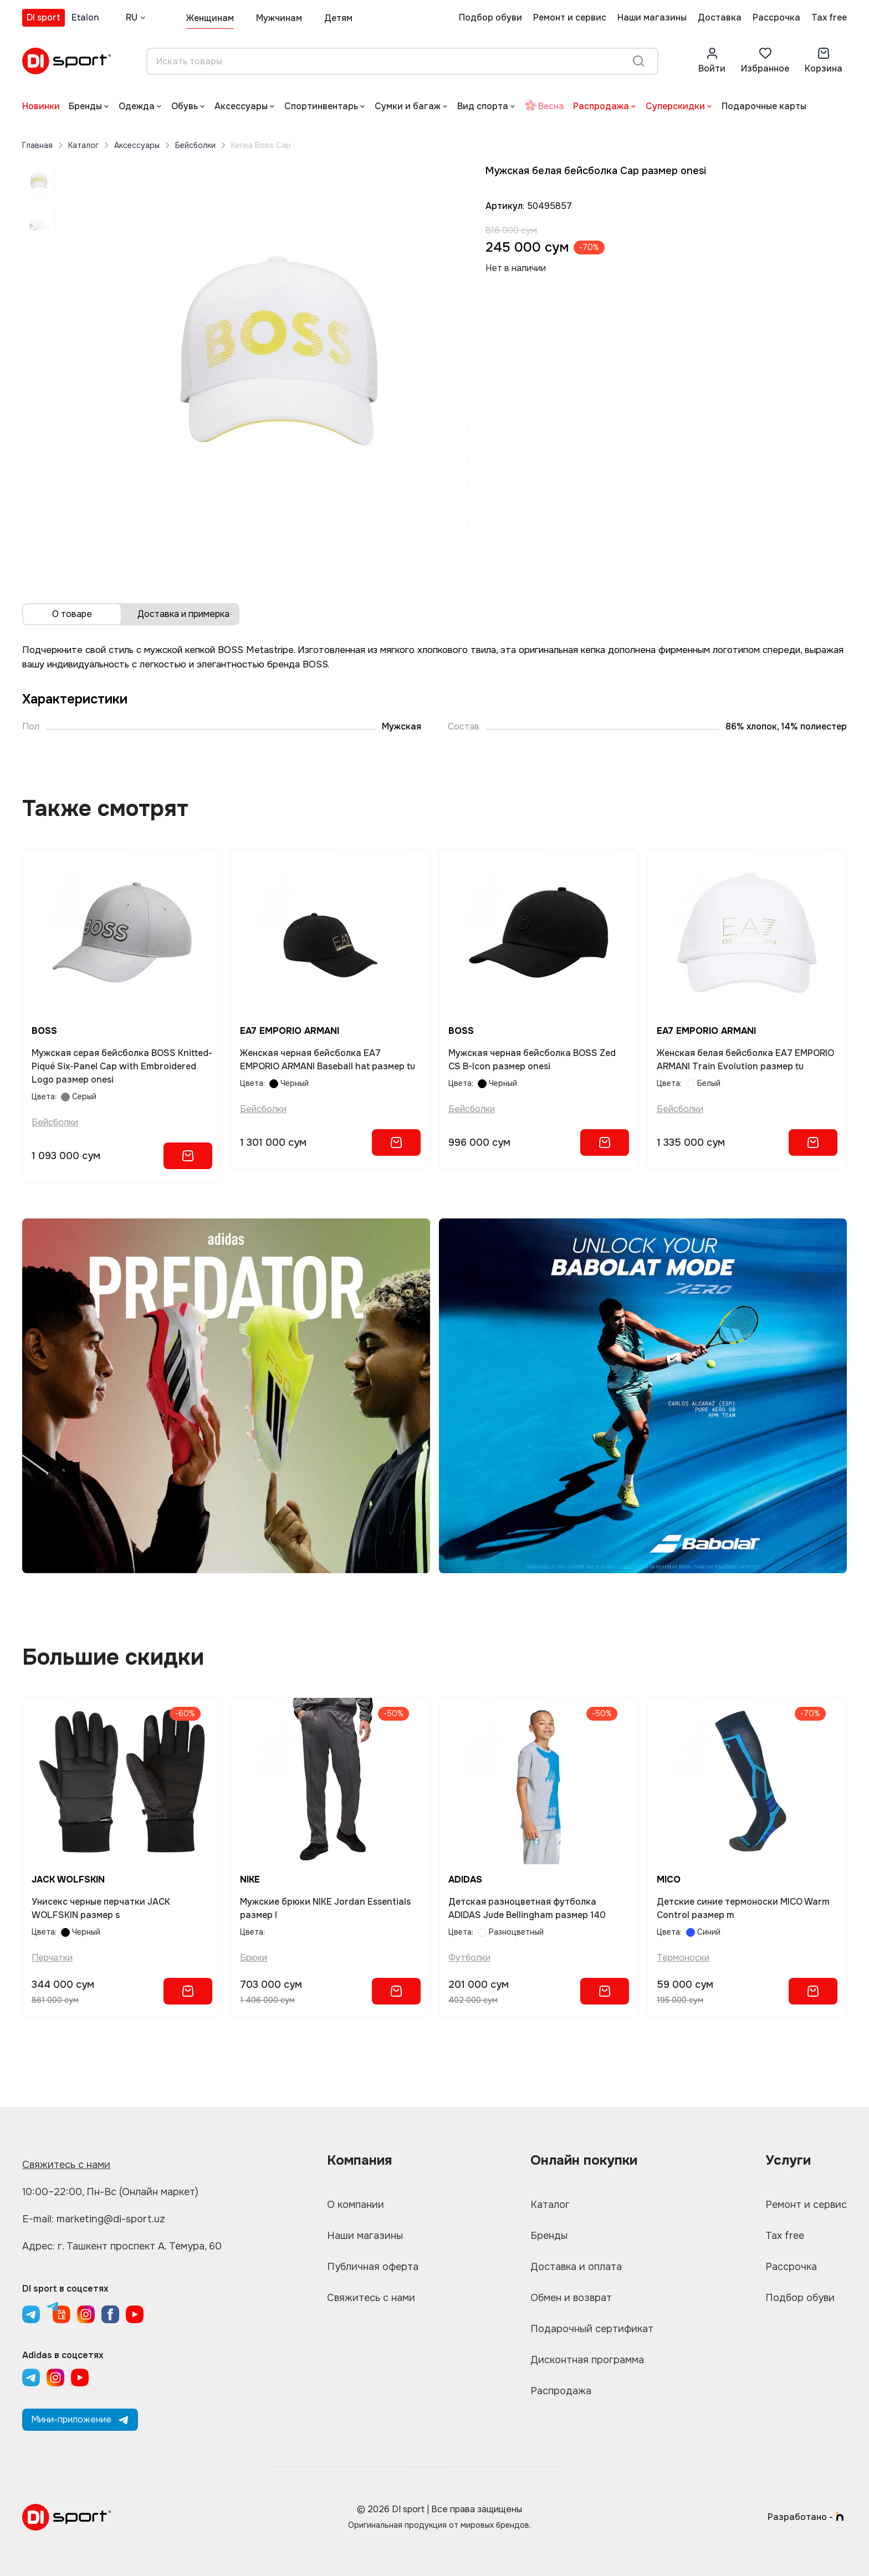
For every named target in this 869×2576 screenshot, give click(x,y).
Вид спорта (482, 106)
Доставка (720, 17)
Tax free (829, 17)
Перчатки (52, 1957)
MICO (669, 1879)
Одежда (137, 106)
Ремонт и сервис (569, 17)
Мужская (401, 726)
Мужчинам (279, 18)
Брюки (253, 1957)
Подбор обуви (490, 17)
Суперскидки (675, 106)
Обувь (184, 106)
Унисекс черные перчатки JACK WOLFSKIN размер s (101, 1908)
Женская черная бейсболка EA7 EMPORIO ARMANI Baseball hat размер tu (327, 1059)
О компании (355, 2204)
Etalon (85, 17)
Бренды (85, 106)
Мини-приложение (80, 2419)
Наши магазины (652, 17)
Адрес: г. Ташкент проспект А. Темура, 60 (122, 2246)
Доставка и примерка (183, 614)
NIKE (250, 1879)
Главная (37, 145)
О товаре (72, 614)
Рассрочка (776, 17)
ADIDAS (465, 1879)
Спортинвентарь (321, 106)
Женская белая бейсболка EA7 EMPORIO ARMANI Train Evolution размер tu (745, 1059)
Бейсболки (195, 145)
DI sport (43, 17)
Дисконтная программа (587, 2360)
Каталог (83, 145)
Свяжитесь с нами (66, 2165)
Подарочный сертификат (591, 2329)
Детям (338, 18)
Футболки (469, 1957)
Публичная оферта (372, 2267)
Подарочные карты (764, 106)
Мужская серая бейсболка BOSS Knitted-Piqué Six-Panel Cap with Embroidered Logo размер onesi (122, 1066)
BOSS (44, 1031)
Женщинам (210, 18)
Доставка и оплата (576, 2267)
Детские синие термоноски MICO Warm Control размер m (743, 1908)
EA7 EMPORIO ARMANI (289, 1031)
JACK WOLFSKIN (68, 1879)
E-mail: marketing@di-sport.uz (93, 2219)
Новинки (41, 106)
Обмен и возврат (571, 2298)
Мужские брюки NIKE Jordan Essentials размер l (325, 1908)
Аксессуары (241, 106)
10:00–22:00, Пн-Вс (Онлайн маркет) (110, 2192)
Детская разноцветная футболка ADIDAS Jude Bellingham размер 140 (527, 1908)
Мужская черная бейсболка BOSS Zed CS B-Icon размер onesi (532, 1059)
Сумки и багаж (408, 106)
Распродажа (601, 106)
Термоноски (683, 1957)
